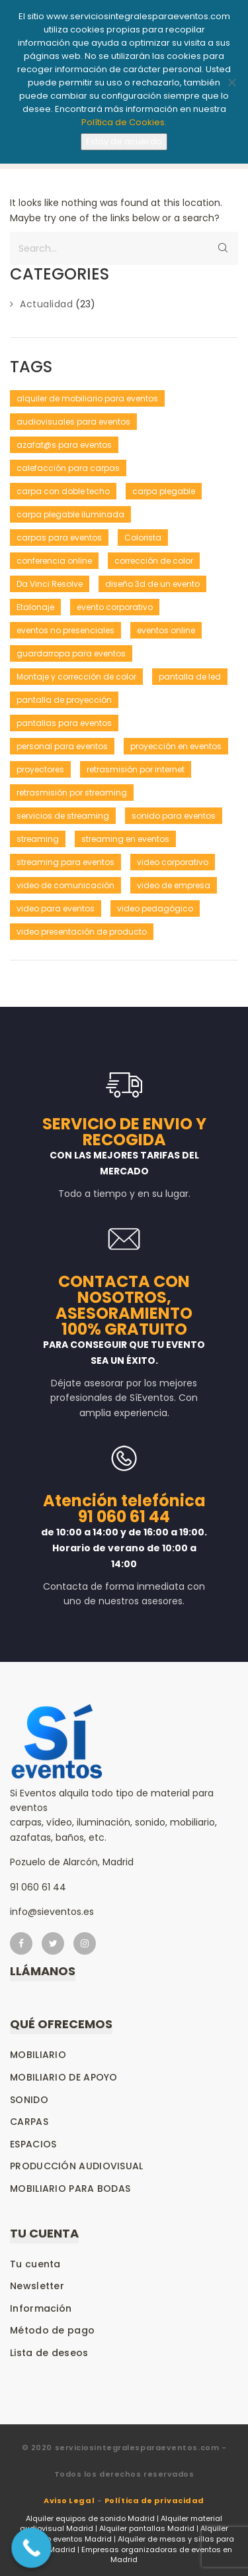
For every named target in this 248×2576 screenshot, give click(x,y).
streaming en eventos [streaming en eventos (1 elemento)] (125, 839)
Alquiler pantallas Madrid (146, 2528)
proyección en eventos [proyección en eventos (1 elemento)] (176, 746)
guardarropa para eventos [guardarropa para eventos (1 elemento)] (71, 653)
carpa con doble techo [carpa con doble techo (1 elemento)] (63, 491)
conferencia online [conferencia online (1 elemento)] (54, 560)
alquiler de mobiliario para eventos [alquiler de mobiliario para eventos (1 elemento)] (87, 398)
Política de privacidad (154, 2500)
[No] (231, 82)
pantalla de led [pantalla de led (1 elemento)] (190, 676)
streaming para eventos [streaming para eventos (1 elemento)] (65, 862)
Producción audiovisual (77, 2166)
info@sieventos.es (52, 1911)
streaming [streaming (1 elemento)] (38, 839)
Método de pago (52, 2330)
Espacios (33, 2144)
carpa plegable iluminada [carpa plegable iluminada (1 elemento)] (70, 514)
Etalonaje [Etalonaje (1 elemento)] (35, 607)
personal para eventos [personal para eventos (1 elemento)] (62, 746)
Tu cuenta (35, 2264)
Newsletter (37, 2286)
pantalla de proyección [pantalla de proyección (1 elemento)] (64, 699)
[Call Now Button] (31, 2548)
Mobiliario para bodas (70, 2188)
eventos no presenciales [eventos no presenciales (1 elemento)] (65, 630)
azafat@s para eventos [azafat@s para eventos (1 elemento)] (64, 444)
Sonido (29, 2099)
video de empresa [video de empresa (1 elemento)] (173, 885)
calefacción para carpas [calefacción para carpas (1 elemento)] (68, 468)
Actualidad (46, 304)
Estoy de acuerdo (124, 141)
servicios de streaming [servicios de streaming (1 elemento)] (63, 815)
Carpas (29, 2121)
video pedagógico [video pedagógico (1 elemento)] (155, 908)
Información (40, 2308)
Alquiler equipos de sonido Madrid (90, 2518)
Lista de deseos (49, 2352)
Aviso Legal (69, 2500)
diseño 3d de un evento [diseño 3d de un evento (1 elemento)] (152, 584)
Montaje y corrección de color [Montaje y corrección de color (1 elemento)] (76, 676)
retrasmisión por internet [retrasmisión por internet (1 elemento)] (136, 769)
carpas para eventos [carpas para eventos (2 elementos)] (59, 537)
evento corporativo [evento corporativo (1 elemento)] (115, 607)
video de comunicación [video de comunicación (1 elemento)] (65, 885)
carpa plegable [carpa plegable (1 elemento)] (163, 491)
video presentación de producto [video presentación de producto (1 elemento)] (82, 931)
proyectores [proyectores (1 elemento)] (40, 769)
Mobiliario (38, 2054)
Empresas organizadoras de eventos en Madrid (156, 2554)
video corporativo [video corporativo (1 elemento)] (172, 862)
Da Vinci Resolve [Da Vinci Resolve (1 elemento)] (50, 584)
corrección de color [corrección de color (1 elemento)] (153, 560)
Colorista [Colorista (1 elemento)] (142, 537)
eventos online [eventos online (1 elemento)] (166, 630)
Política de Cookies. (124, 122)
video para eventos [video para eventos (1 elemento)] (56, 908)
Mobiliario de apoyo (64, 2077)
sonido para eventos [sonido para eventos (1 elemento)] (174, 815)
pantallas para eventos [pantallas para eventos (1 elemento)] (64, 723)
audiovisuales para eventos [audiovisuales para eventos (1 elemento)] (73, 421)
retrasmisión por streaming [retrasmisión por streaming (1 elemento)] (72, 792)
